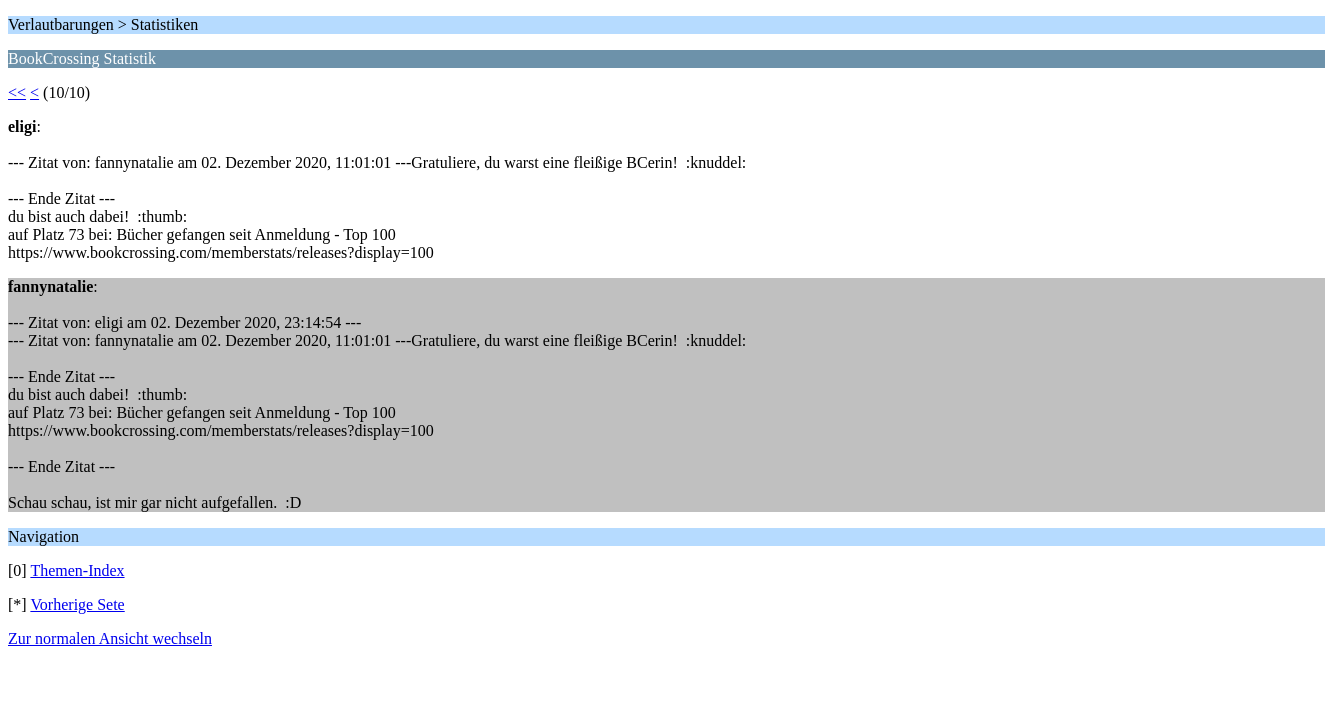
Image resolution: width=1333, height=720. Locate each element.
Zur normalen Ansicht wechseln (110, 638)
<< (17, 92)
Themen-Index (77, 570)
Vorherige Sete (77, 604)
